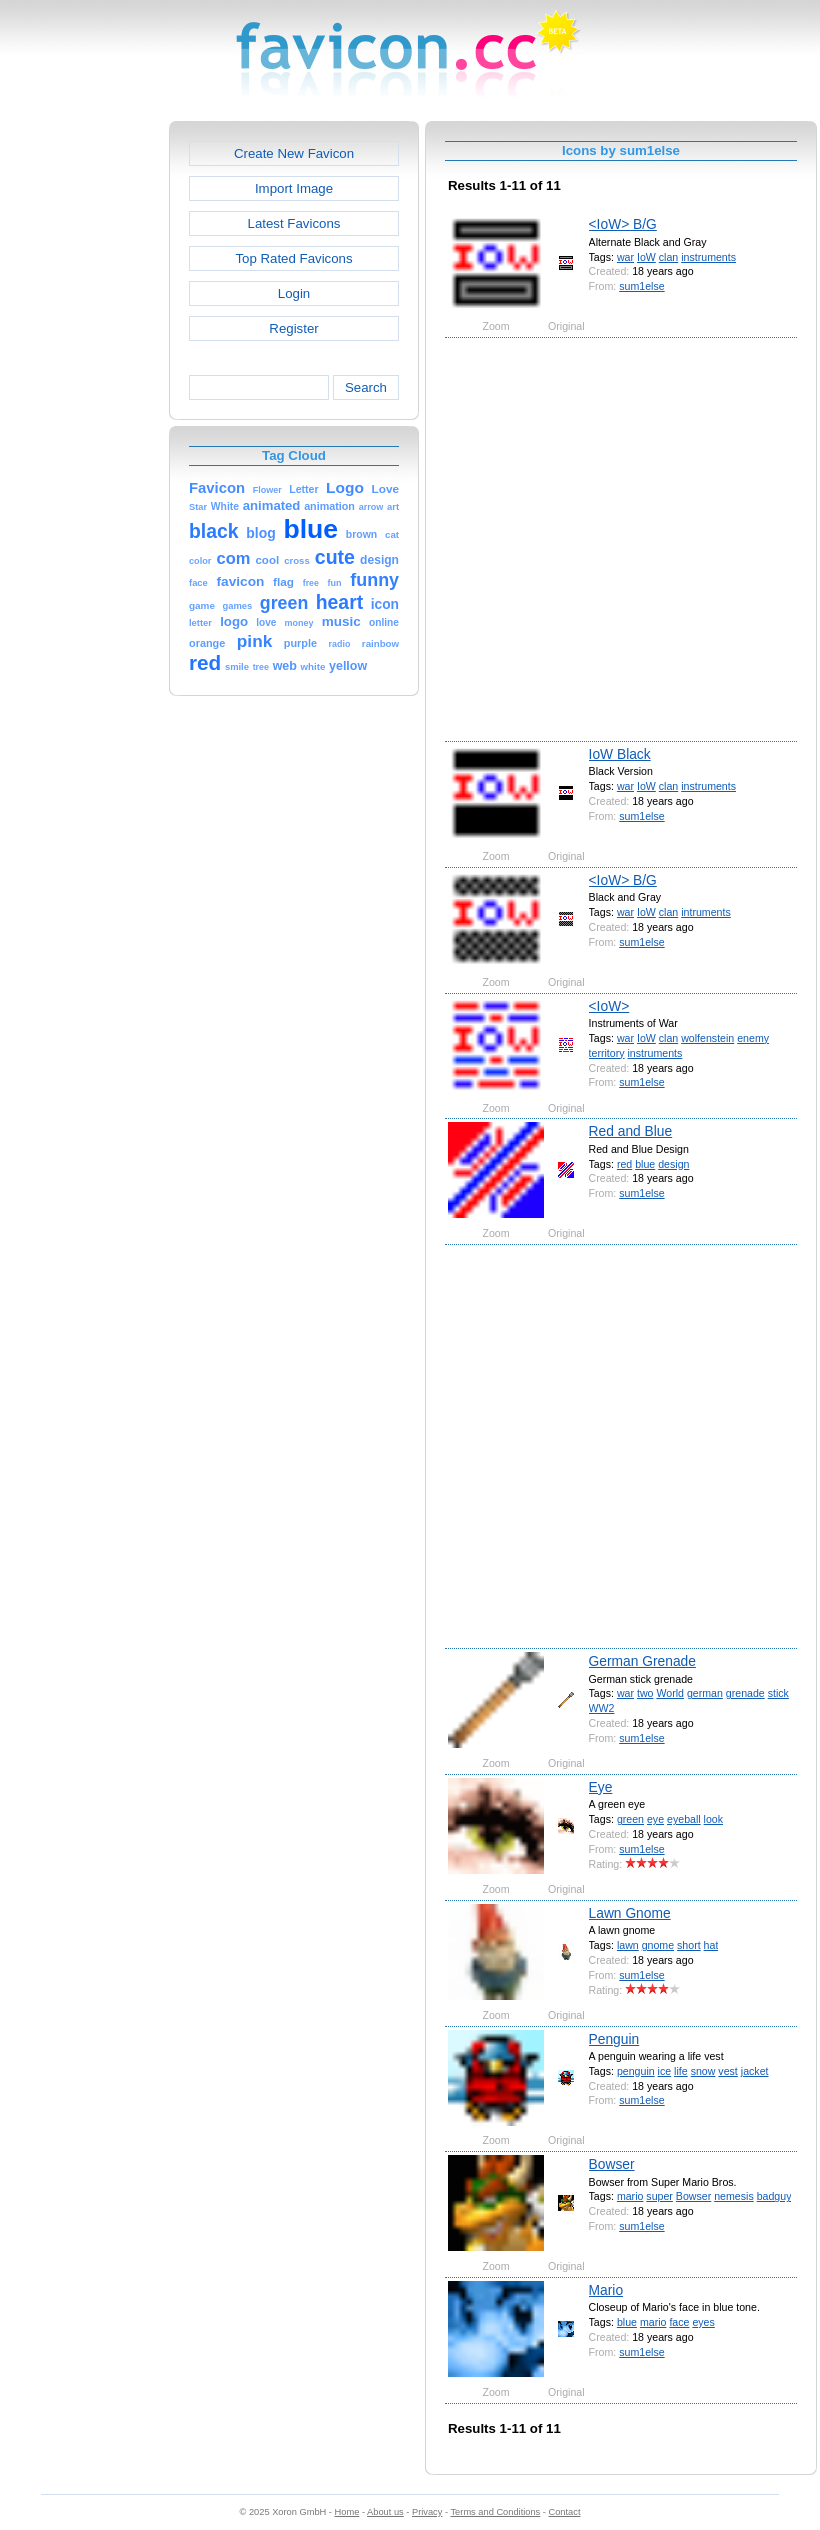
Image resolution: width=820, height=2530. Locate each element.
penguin (636, 2071)
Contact (565, 2512)
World (670, 1693)
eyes (703, 2322)
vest (727, 2071)
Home (347, 2512)
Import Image (294, 188)
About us (385, 2512)
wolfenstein (707, 1038)
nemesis (734, 2196)
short (689, 1945)
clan (668, 257)
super (659, 2196)
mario (630, 2196)
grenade (745, 1693)
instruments (708, 257)
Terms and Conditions (495, 2512)
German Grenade (642, 1661)
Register (293, 328)
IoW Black (620, 754)
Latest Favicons (294, 223)
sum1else (641, 286)
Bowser (612, 2164)
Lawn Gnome (630, 1913)
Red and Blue (631, 1131)
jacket (755, 2071)
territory (607, 1053)
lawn (628, 1945)
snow (703, 2071)
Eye (601, 1787)
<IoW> (609, 1006)
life (681, 2071)
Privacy (427, 2512)
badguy (774, 2196)
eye (655, 1819)
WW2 (602, 1708)
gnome (658, 1945)
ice (665, 2071)
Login (294, 293)
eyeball (684, 1819)
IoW (646, 257)
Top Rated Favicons (293, 258)
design (673, 1164)
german (705, 1693)
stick (778, 1693)
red (624, 1164)
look (713, 1819)
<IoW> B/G (623, 224)
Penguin (614, 2039)
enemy (753, 1038)
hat (711, 1945)
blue (645, 1164)
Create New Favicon (294, 153)
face (679, 2322)
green (630, 1819)
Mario (606, 2290)
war (625, 257)
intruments (706, 912)
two (645, 1693)
